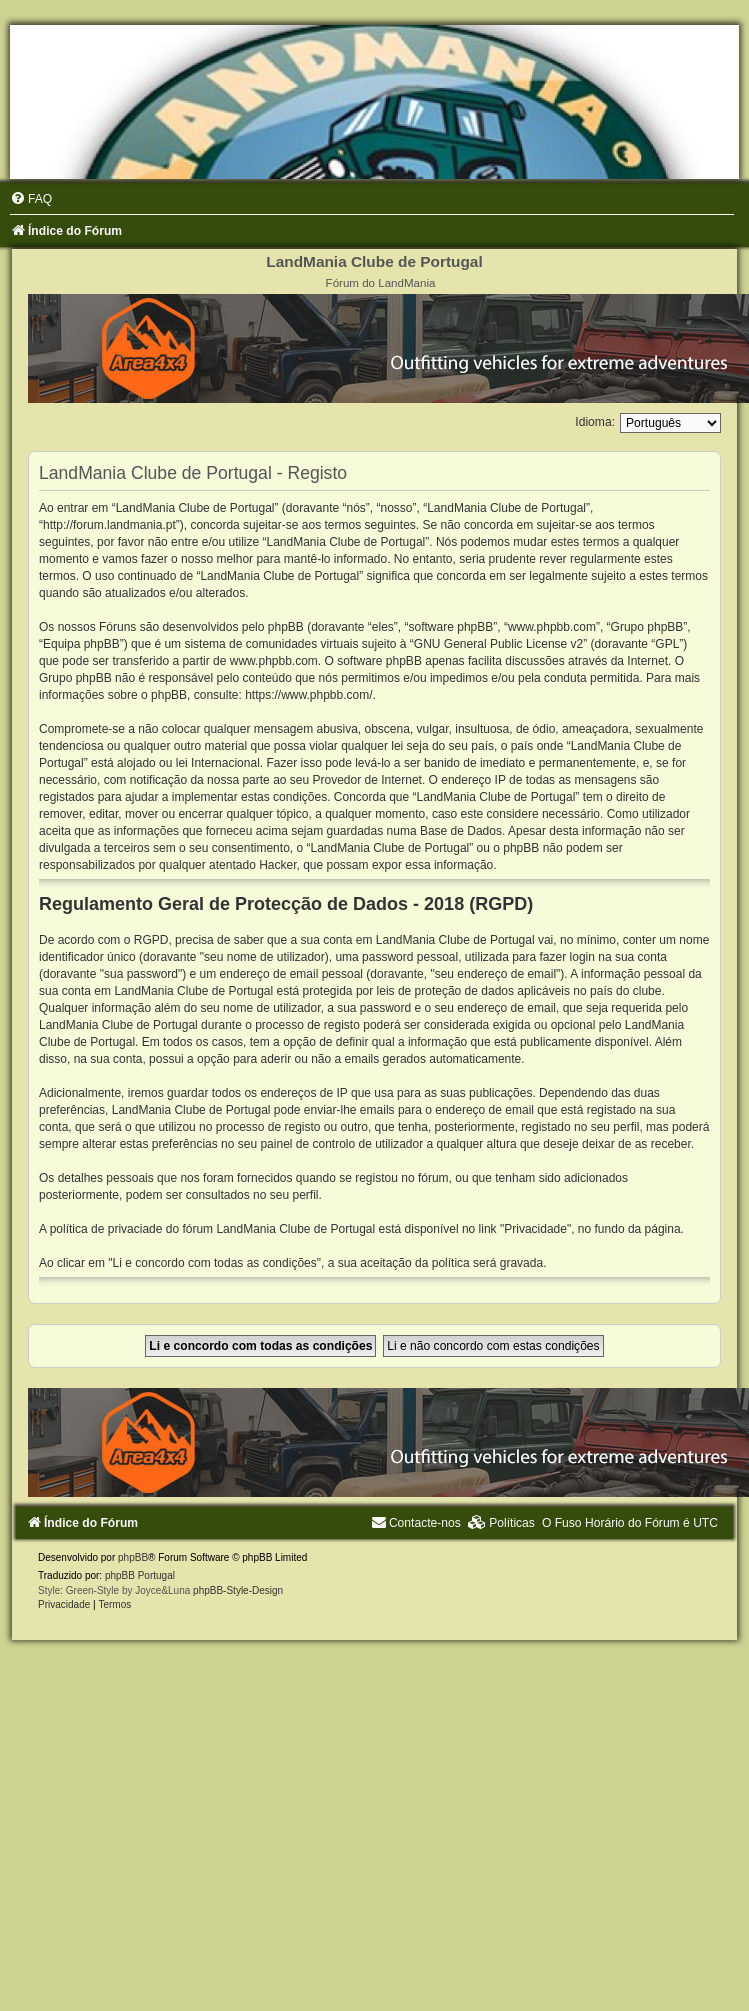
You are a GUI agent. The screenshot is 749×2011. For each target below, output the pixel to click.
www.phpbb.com (274, 661)
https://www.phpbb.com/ (308, 695)
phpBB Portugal (140, 1575)
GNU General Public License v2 (498, 644)
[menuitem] (31, 199)
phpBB (133, 1557)
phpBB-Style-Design (238, 1590)
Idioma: (595, 422)
